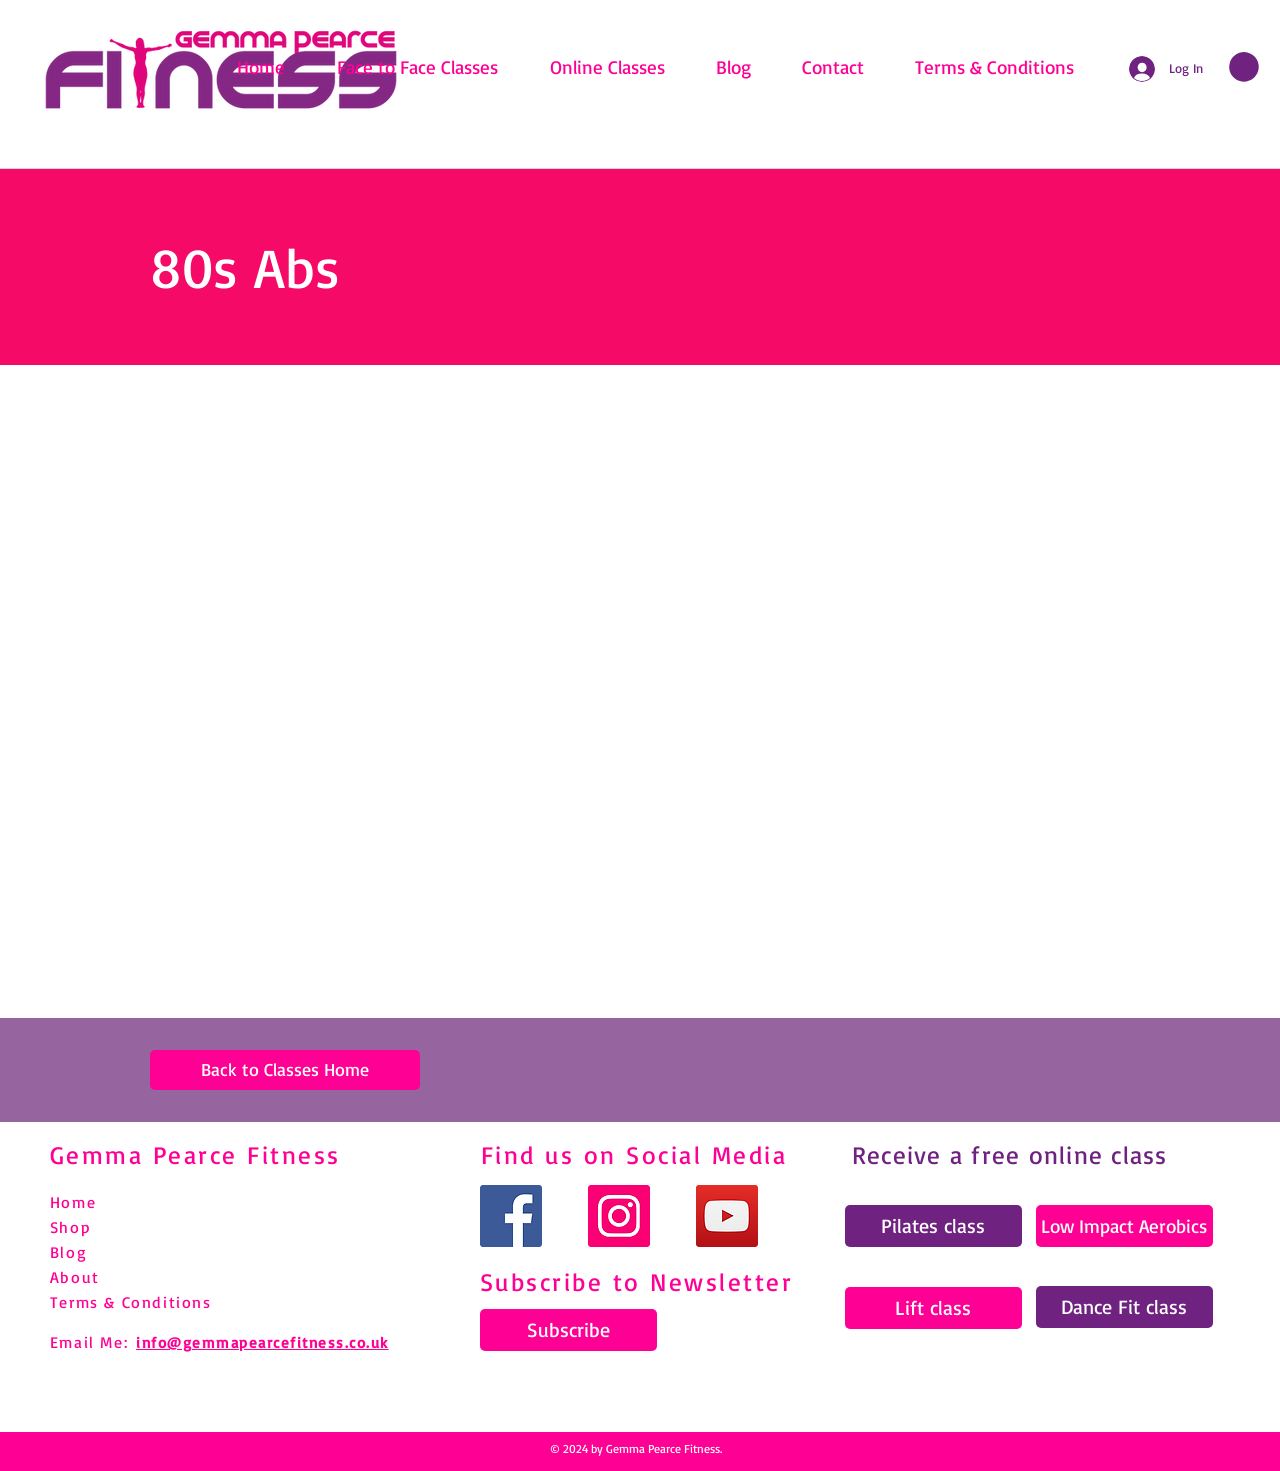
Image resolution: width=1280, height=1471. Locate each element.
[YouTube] (727, 1216)
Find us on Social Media (634, 1154)
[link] (1244, 67)
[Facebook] (511, 1216)
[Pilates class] (933, 1226)
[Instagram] (619, 1216)
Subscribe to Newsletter (637, 1281)
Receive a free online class (1010, 1154)
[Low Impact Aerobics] (1124, 1226)
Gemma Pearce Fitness (195, 1154)
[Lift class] (933, 1308)
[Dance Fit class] (1124, 1307)
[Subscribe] (568, 1330)
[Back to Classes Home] (285, 1070)
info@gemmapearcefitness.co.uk (262, 1342)
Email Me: (89, 1342)
